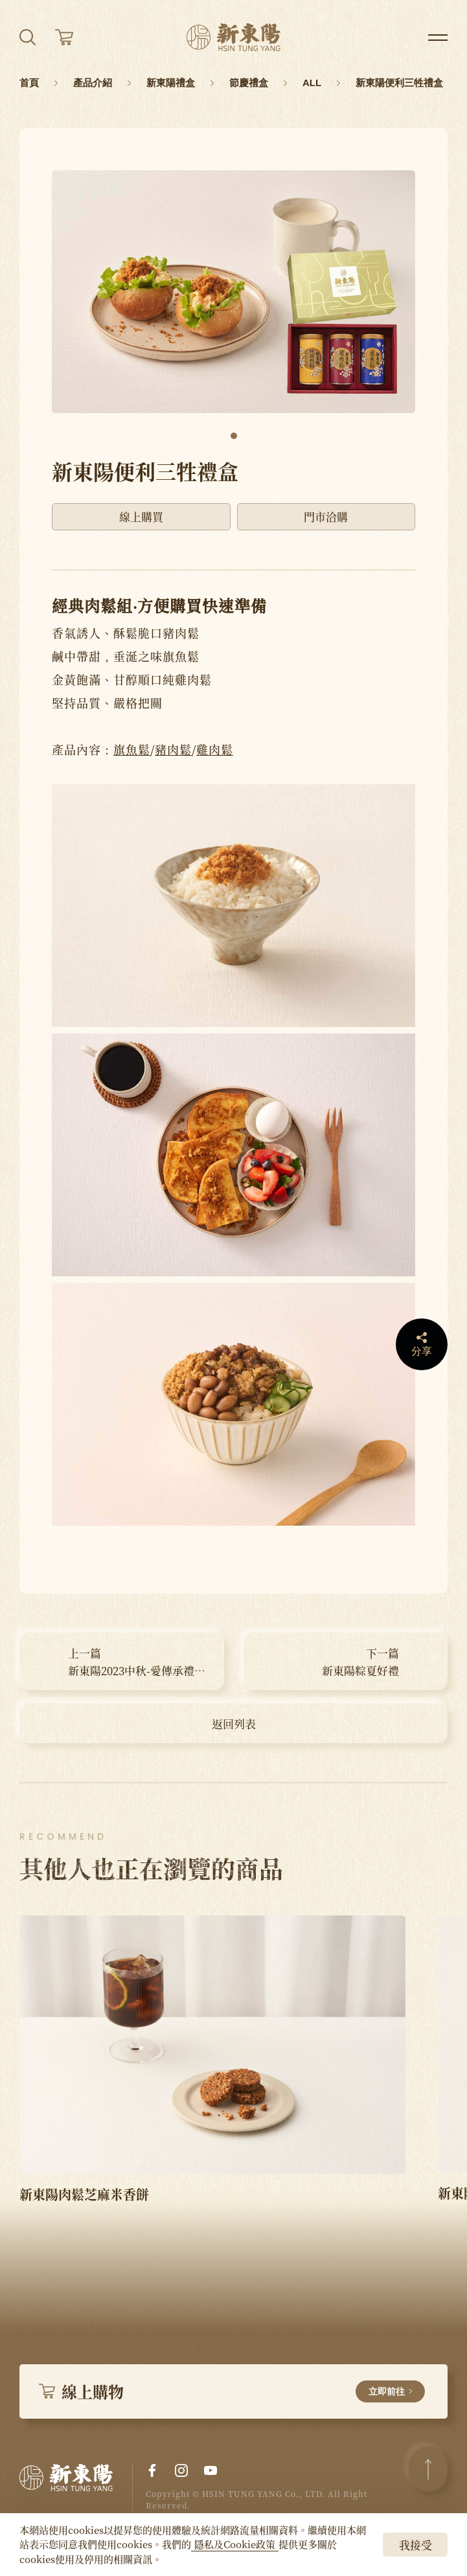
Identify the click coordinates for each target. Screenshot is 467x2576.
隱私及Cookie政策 (234, 2544)
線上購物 (232, 2391)
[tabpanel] (233, 291)
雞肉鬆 (214, 749)
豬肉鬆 (173, 749)
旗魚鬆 (131, 749)
